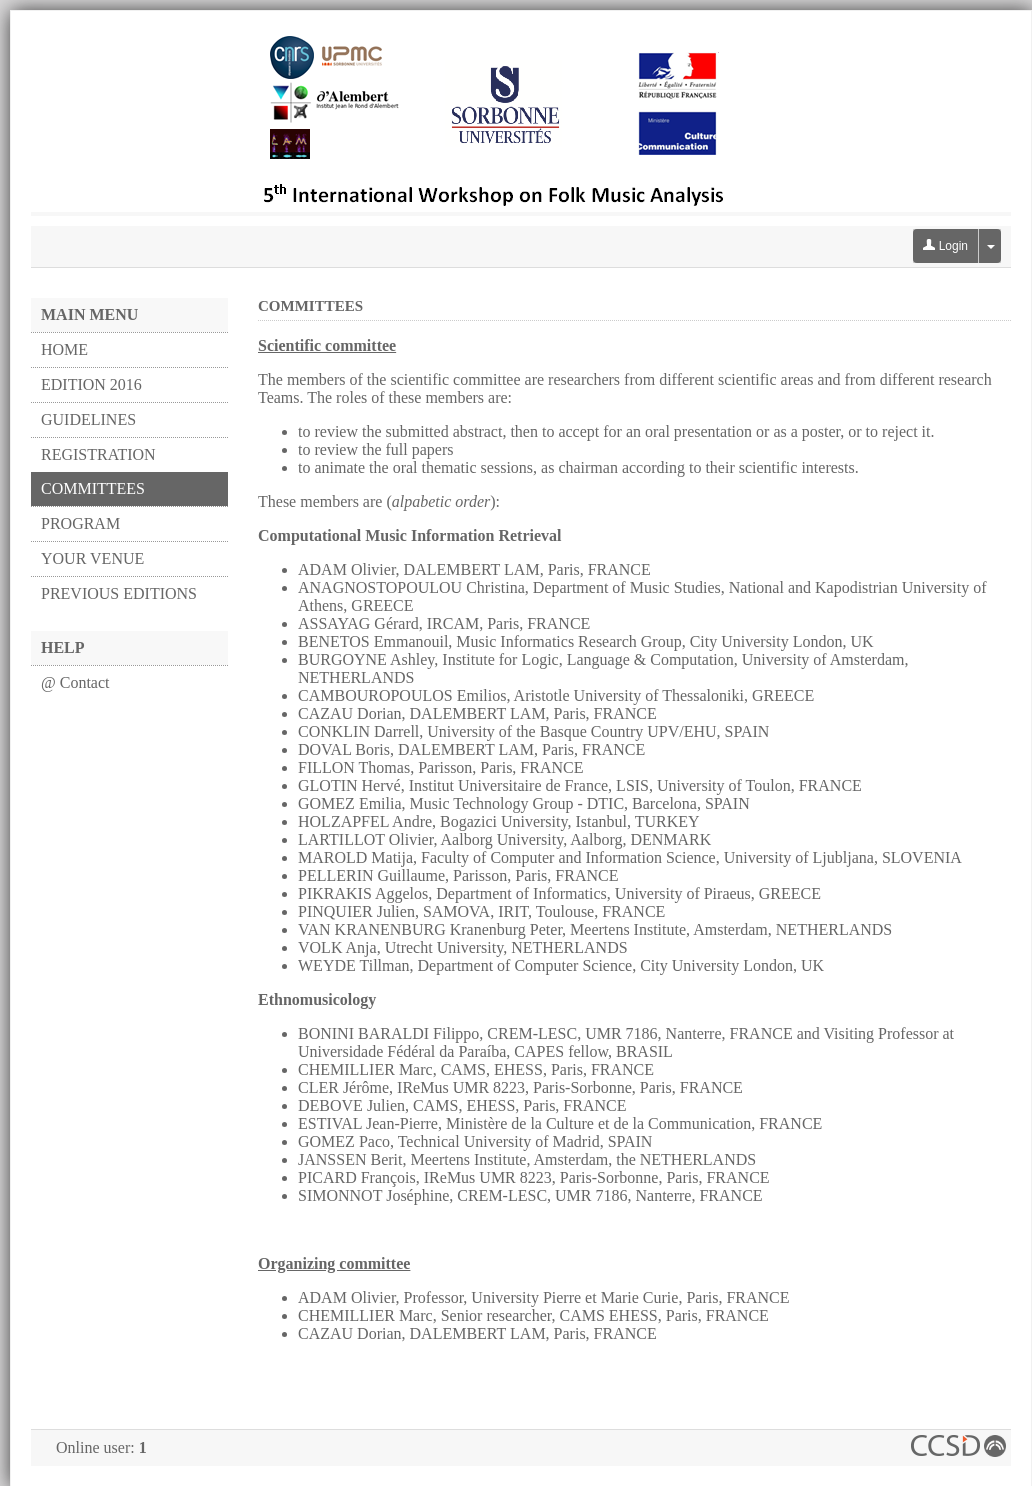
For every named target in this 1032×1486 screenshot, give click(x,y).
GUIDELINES (88, 419)
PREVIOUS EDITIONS (119, 593)
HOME (64, 349)
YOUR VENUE (92, 558)
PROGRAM (80, 523)
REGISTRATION (98, 454)
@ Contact (75, 682)
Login (945, 246)
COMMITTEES (93, 488)
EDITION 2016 (91, 384)
